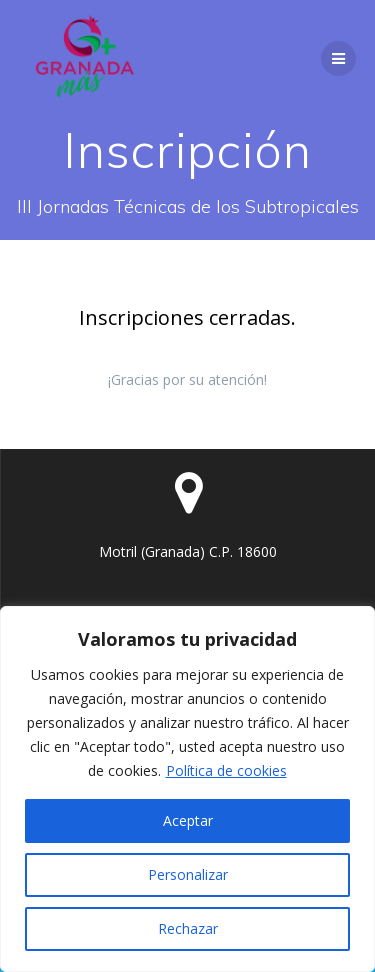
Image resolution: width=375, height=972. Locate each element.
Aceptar (188, 820)
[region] (187, 789)
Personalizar (188, 874)
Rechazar (188, 928)
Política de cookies (226, 770)
